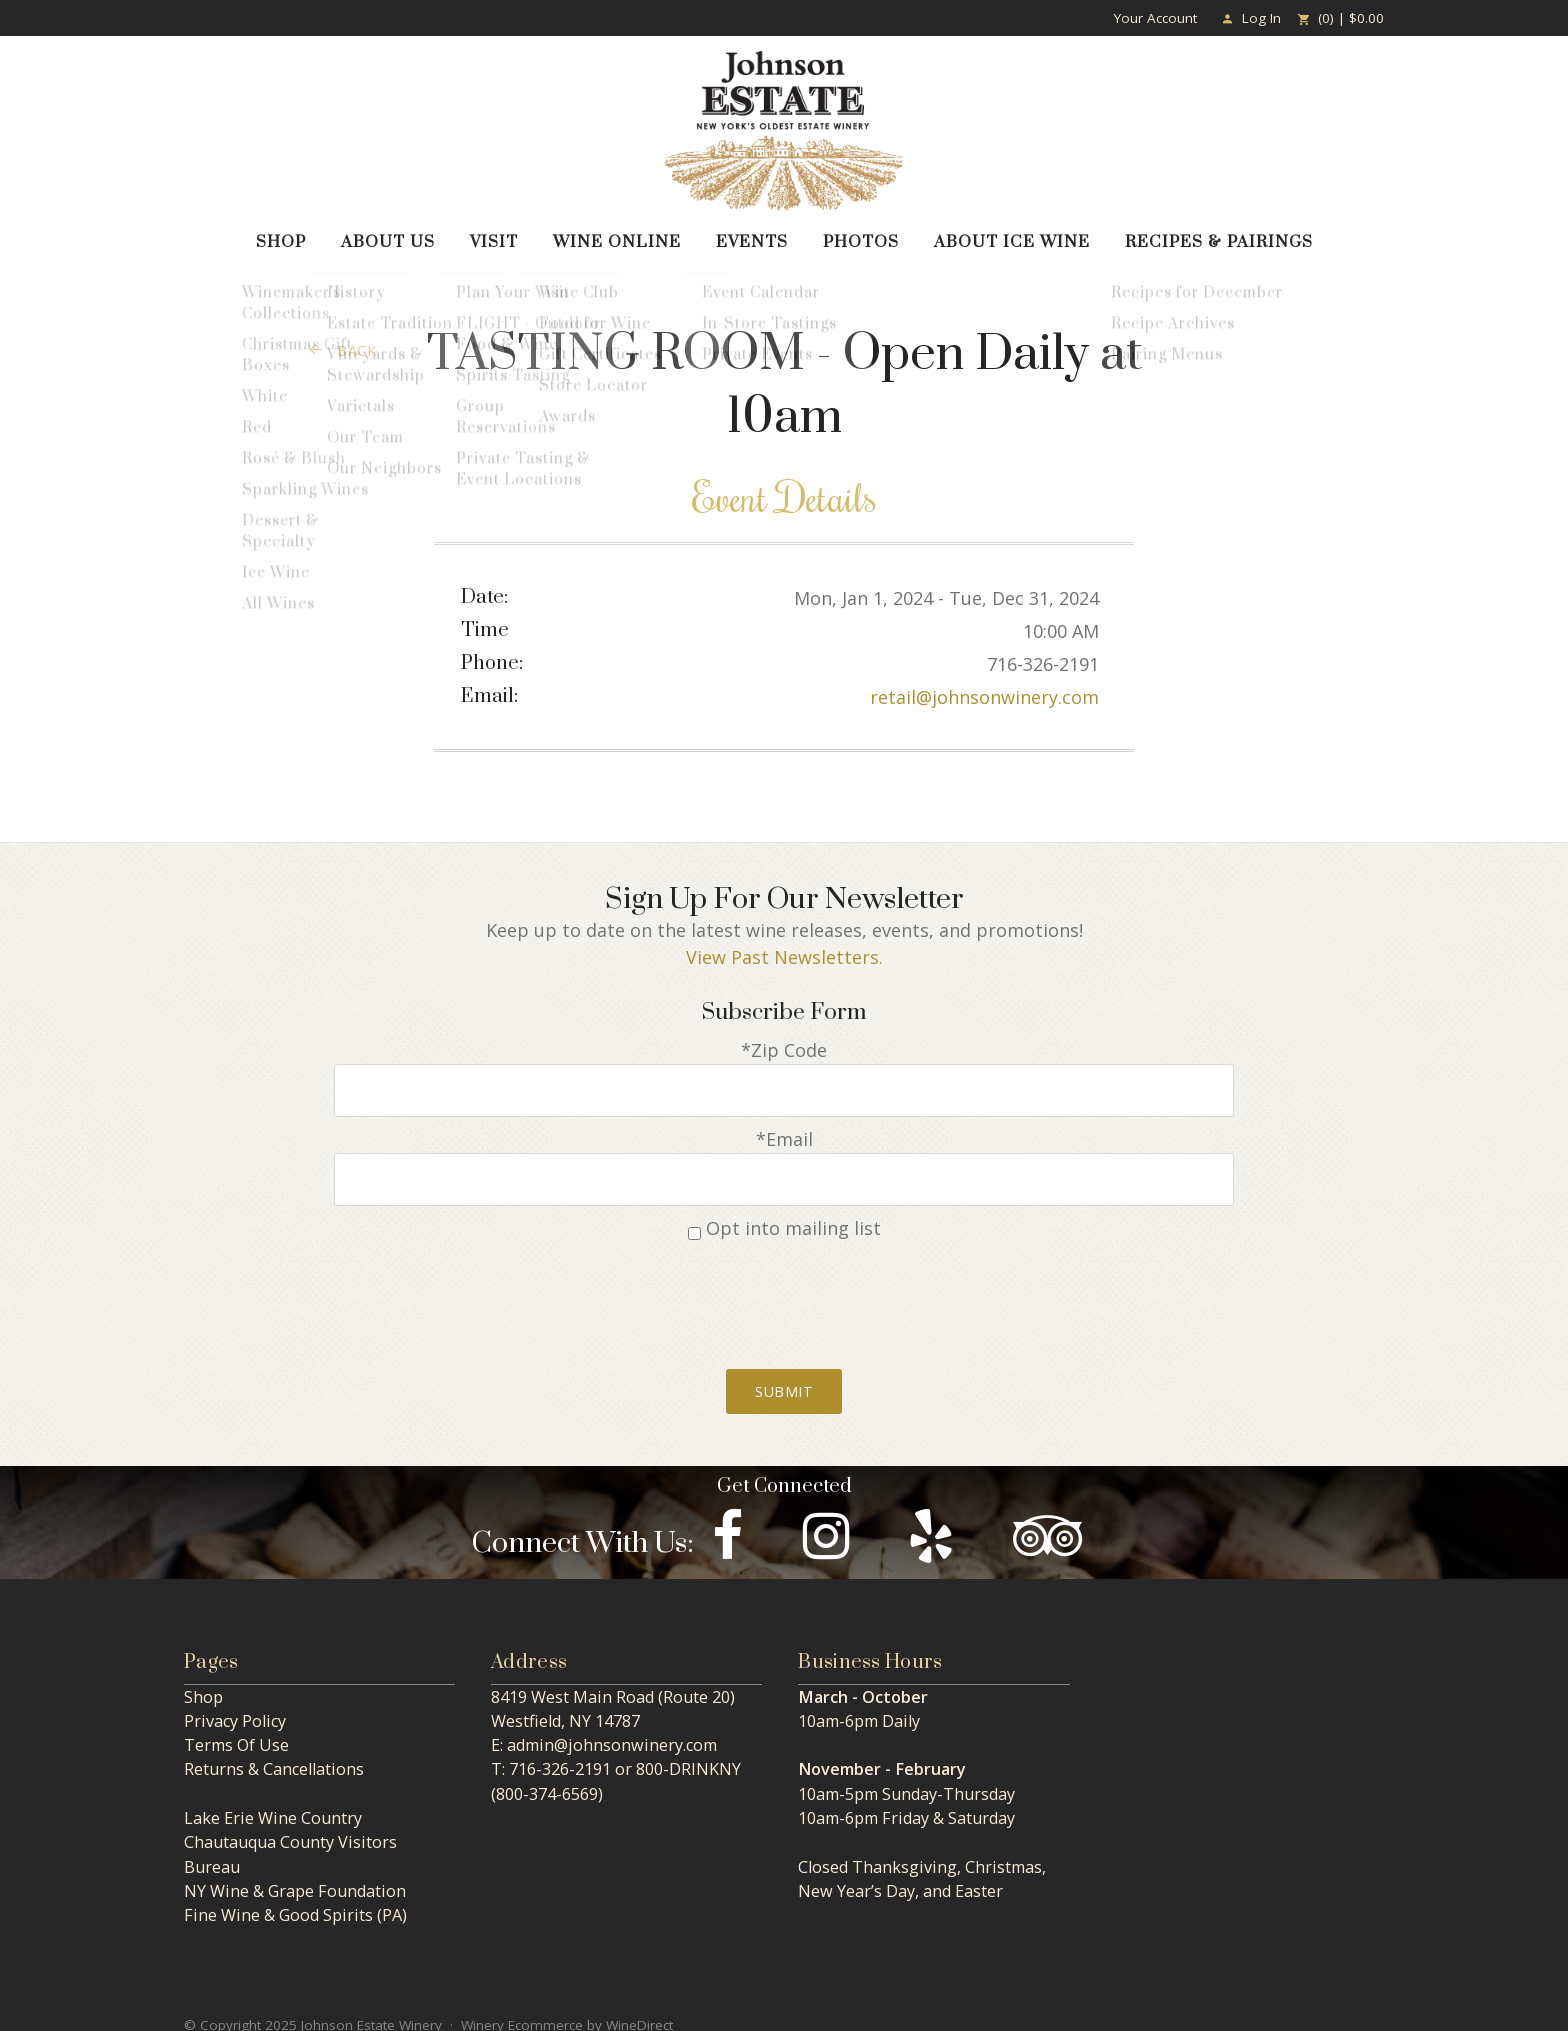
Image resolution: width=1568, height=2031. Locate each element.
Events (752, 237)
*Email (784, 1128)
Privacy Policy (235, 1704)
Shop (281, 237)
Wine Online (617, 237)
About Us (388, 237)
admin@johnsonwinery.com (612, 1728)
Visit (494, 237)
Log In (1251, 18)
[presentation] (784, 1282)
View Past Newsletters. (784, 952)
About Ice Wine (1012, 237)
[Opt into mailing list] (694, 1216)
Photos (861, 237)
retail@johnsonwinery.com (984, 692)
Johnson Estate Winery (784, 131)
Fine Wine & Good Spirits (278, 1898)
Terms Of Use (236, 1728)
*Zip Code (784, 1045)
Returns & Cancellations (274, 1752)
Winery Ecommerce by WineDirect (567, 2008)
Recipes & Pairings (1219, 237)
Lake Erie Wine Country (273, 1801)
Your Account (1155, 18)
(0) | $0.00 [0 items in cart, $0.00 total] (1340, 18)
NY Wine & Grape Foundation (295, 1874)
